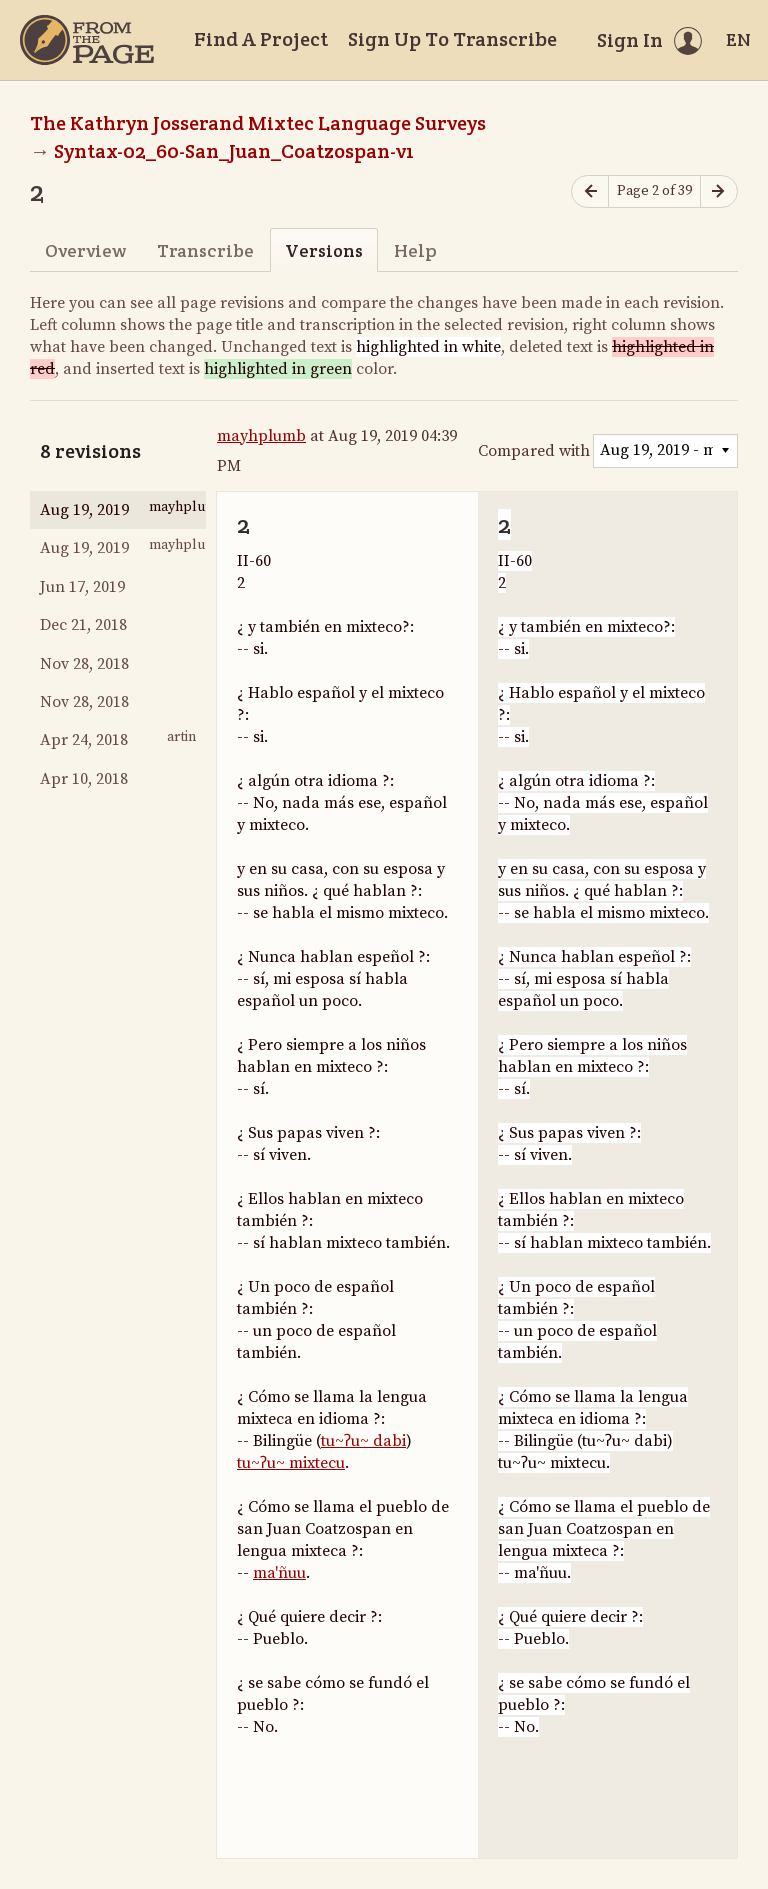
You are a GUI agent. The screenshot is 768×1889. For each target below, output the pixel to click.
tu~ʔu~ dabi (363, 1441)
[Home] (87, 40)
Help (415, 250)
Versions (324, 250)
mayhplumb (261, 436)
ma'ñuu (279, 1573)
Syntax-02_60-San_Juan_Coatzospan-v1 (234, 151)
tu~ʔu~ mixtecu (291, 1463)
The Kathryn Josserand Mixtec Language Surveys (258, 123)
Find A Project (261, 39)
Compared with (534, 451)
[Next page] (719, 191)
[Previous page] (590, 191)
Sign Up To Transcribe (452, 39)
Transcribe (205, 250)
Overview (85, 250)
